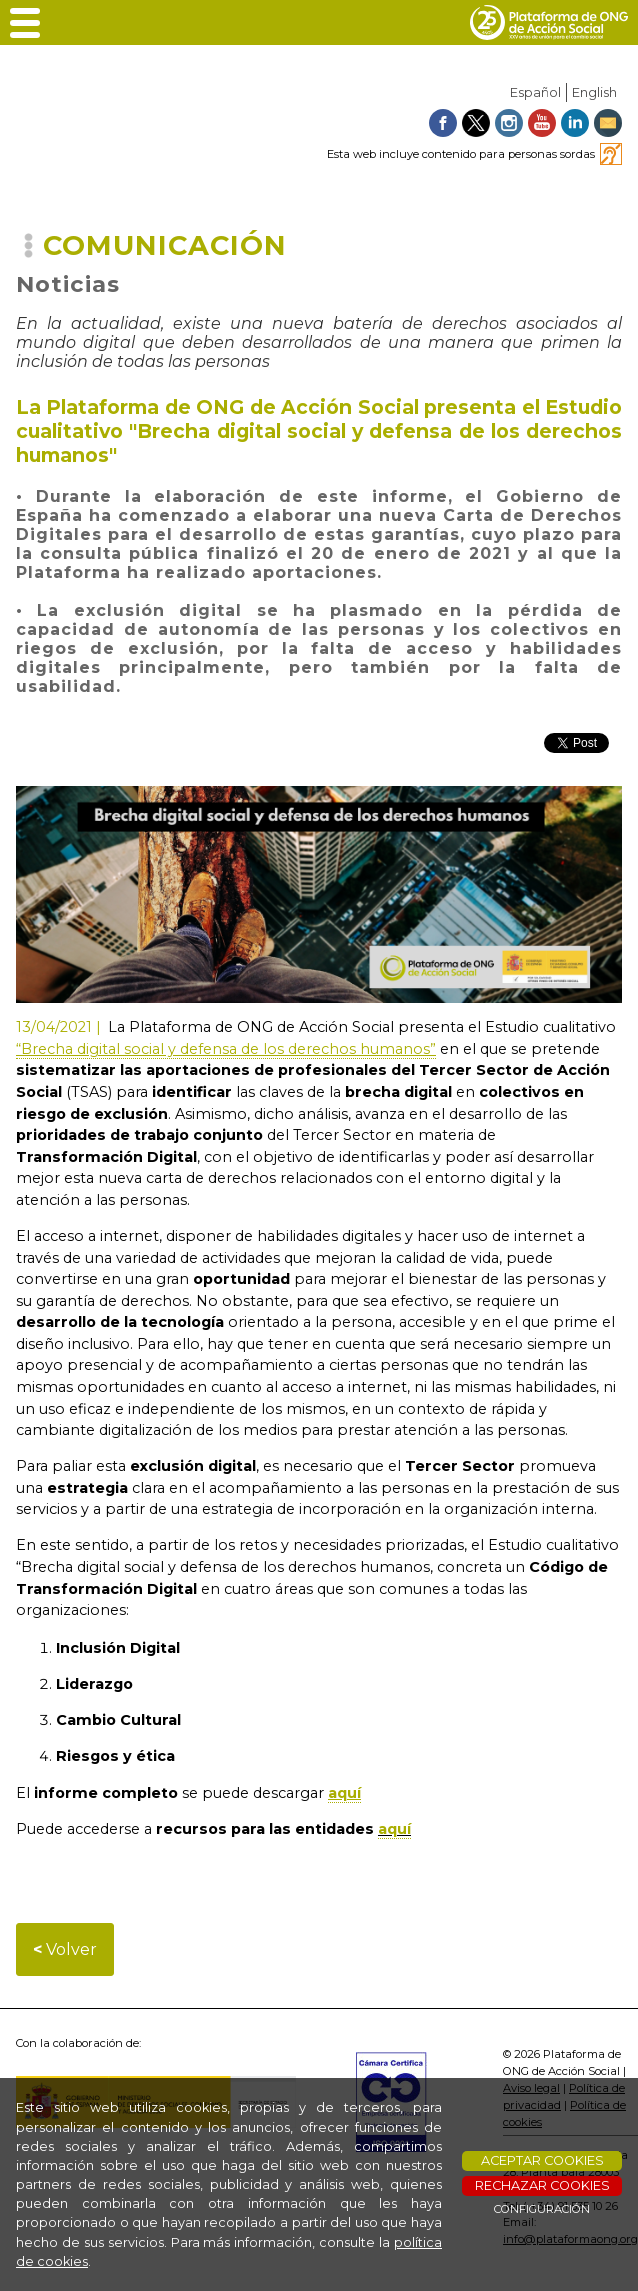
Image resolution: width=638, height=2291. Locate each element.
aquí (394, 1829)
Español (535, 92)
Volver (65, 1949)
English (594, 92)
